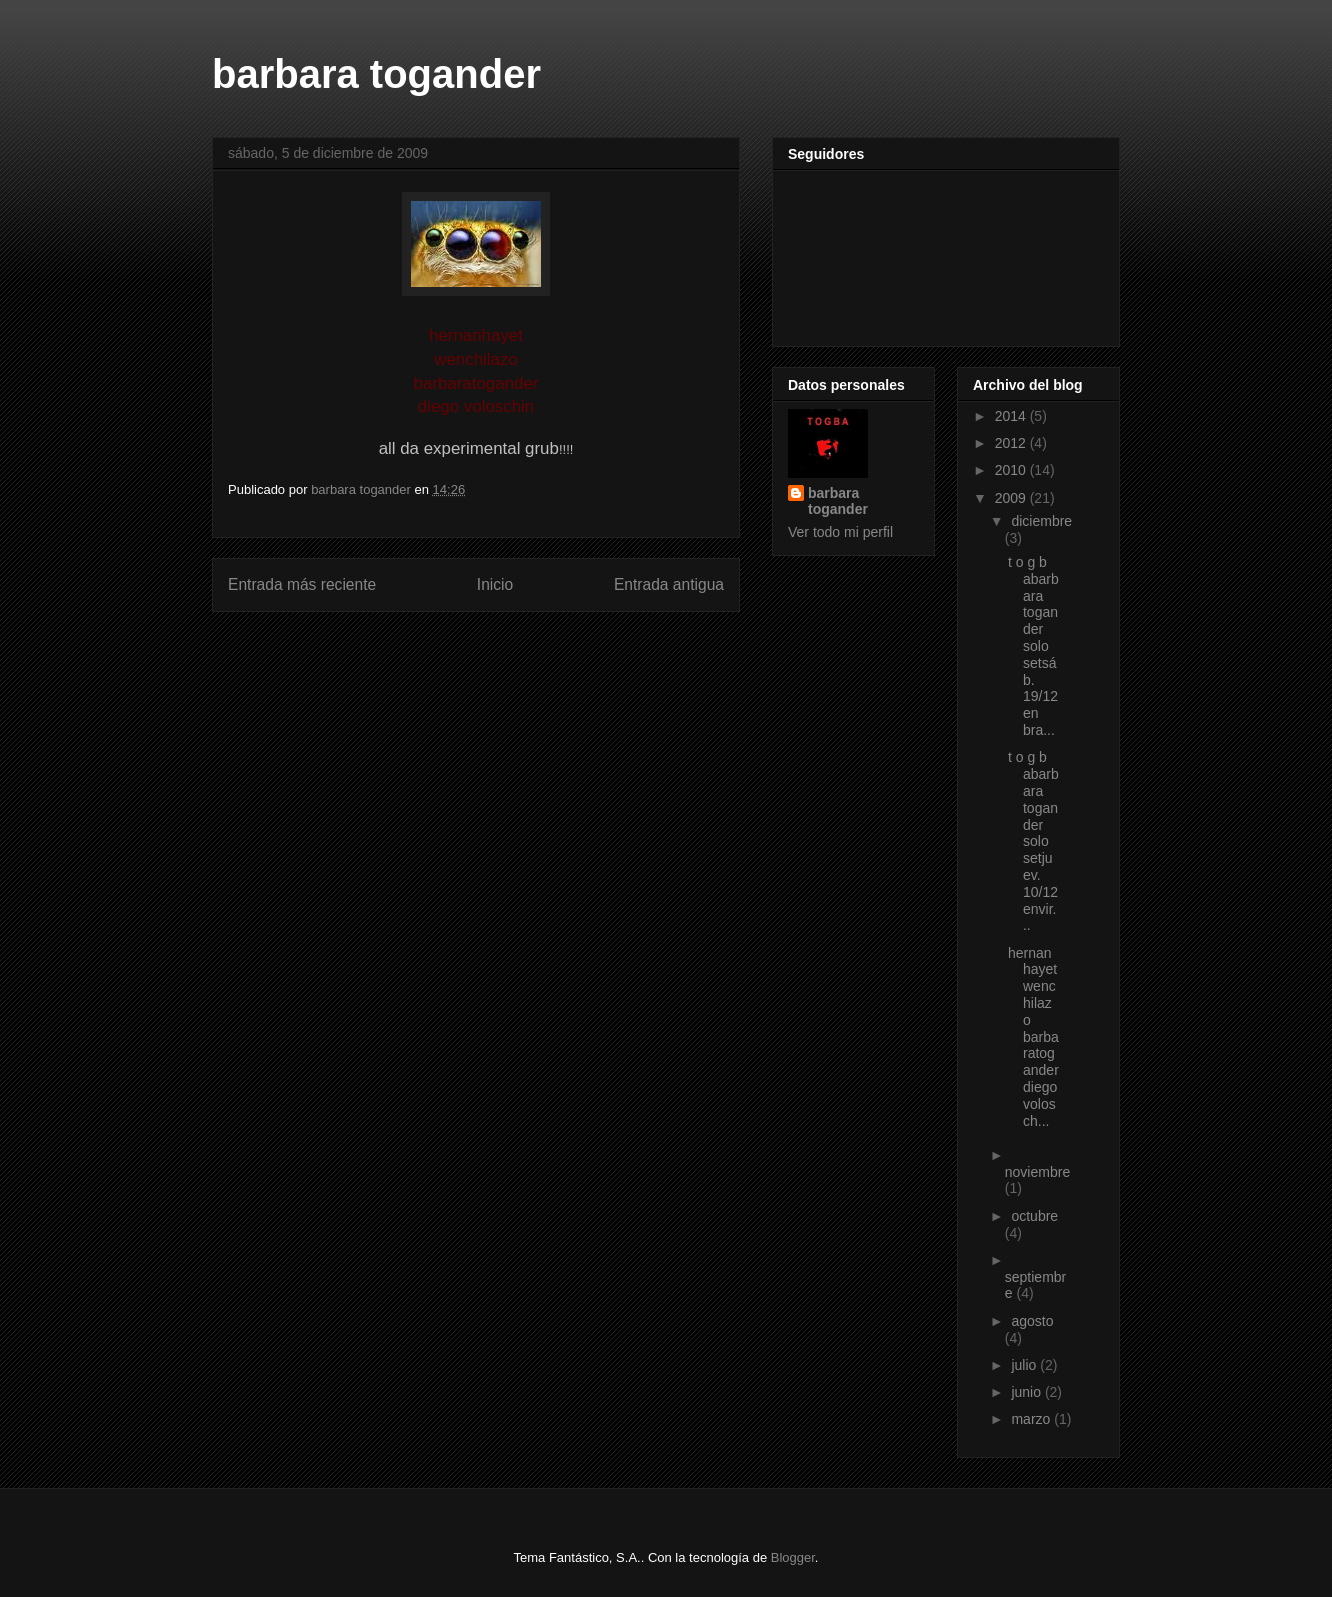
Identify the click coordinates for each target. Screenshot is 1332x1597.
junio (1027, 1392)
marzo (1032, 1419)
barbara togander (376, 74)
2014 (1012, 416)
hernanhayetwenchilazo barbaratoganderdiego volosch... (1033, 1037)
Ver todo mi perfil (840, 532)
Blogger (793, 1557)
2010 (1012, 470)
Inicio (495, 584)
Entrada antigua (669, 584)
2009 (1012, 498)
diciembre (1041, 521)
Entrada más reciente (302, 584)
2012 (1012, 443)
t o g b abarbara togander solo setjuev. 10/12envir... (1033, 841)
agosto (1032, 1321)
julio (1025, 1365)
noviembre (1037, 1172)
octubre (1034, 1216)
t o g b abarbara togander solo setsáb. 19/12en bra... (1033, 646)
